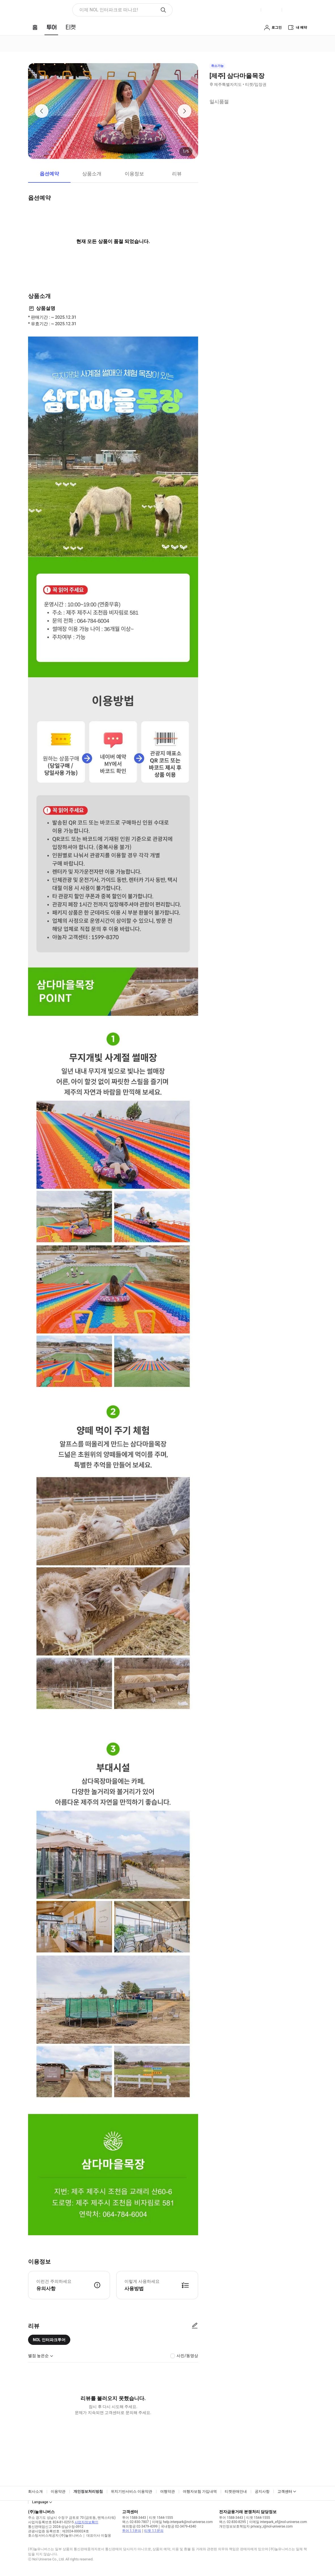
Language (40, 2502)
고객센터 (284, 2491)
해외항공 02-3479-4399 (140, 2526)
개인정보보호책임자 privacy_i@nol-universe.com (255, 2526)
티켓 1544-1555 (161, 2518)
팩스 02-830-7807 (135, 2522)
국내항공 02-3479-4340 (178, 2526)
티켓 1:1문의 (153, 2531)
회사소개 (35, 2491)
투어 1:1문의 (131, 2531)
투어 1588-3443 (134, 2518)
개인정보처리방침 (88, 2491)
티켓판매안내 (236, 2491)
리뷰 (177, 173)
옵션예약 (49, 173)
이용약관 (58, 2491)
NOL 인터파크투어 (49, 2339)
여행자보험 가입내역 (200, 2491)
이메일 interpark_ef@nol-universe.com (278, 2522)
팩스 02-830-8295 (232, 2522)
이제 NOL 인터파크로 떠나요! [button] (108, 9)
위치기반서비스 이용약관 (131, 2491)
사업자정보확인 (86, 2522)
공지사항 (262, 2491)
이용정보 (134, 173)
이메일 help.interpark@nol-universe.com (182, 2522)
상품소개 (91, 173)
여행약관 (167, 2491)
